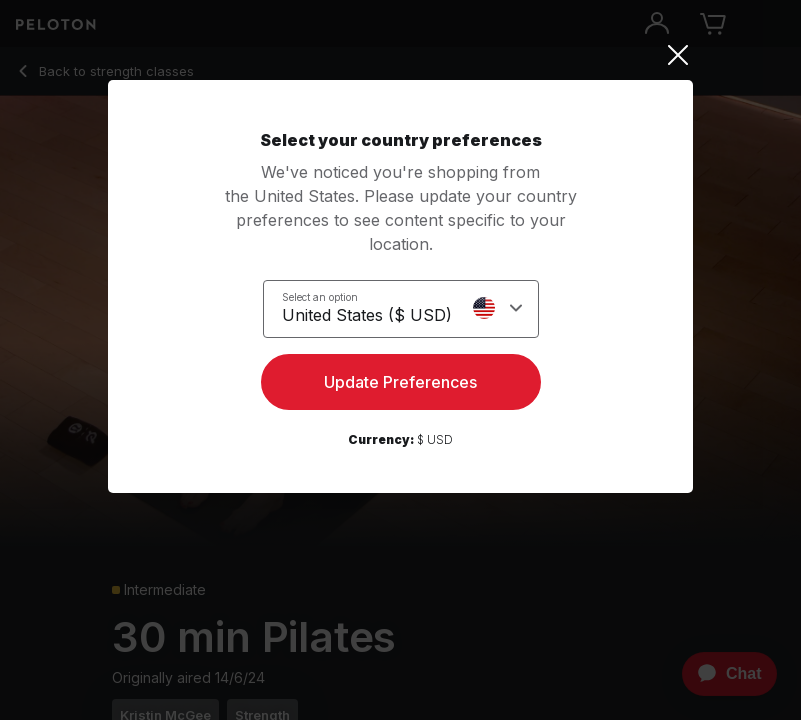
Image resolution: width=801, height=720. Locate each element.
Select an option (320, 297)
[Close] (400, 55)
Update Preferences (400, 382)
